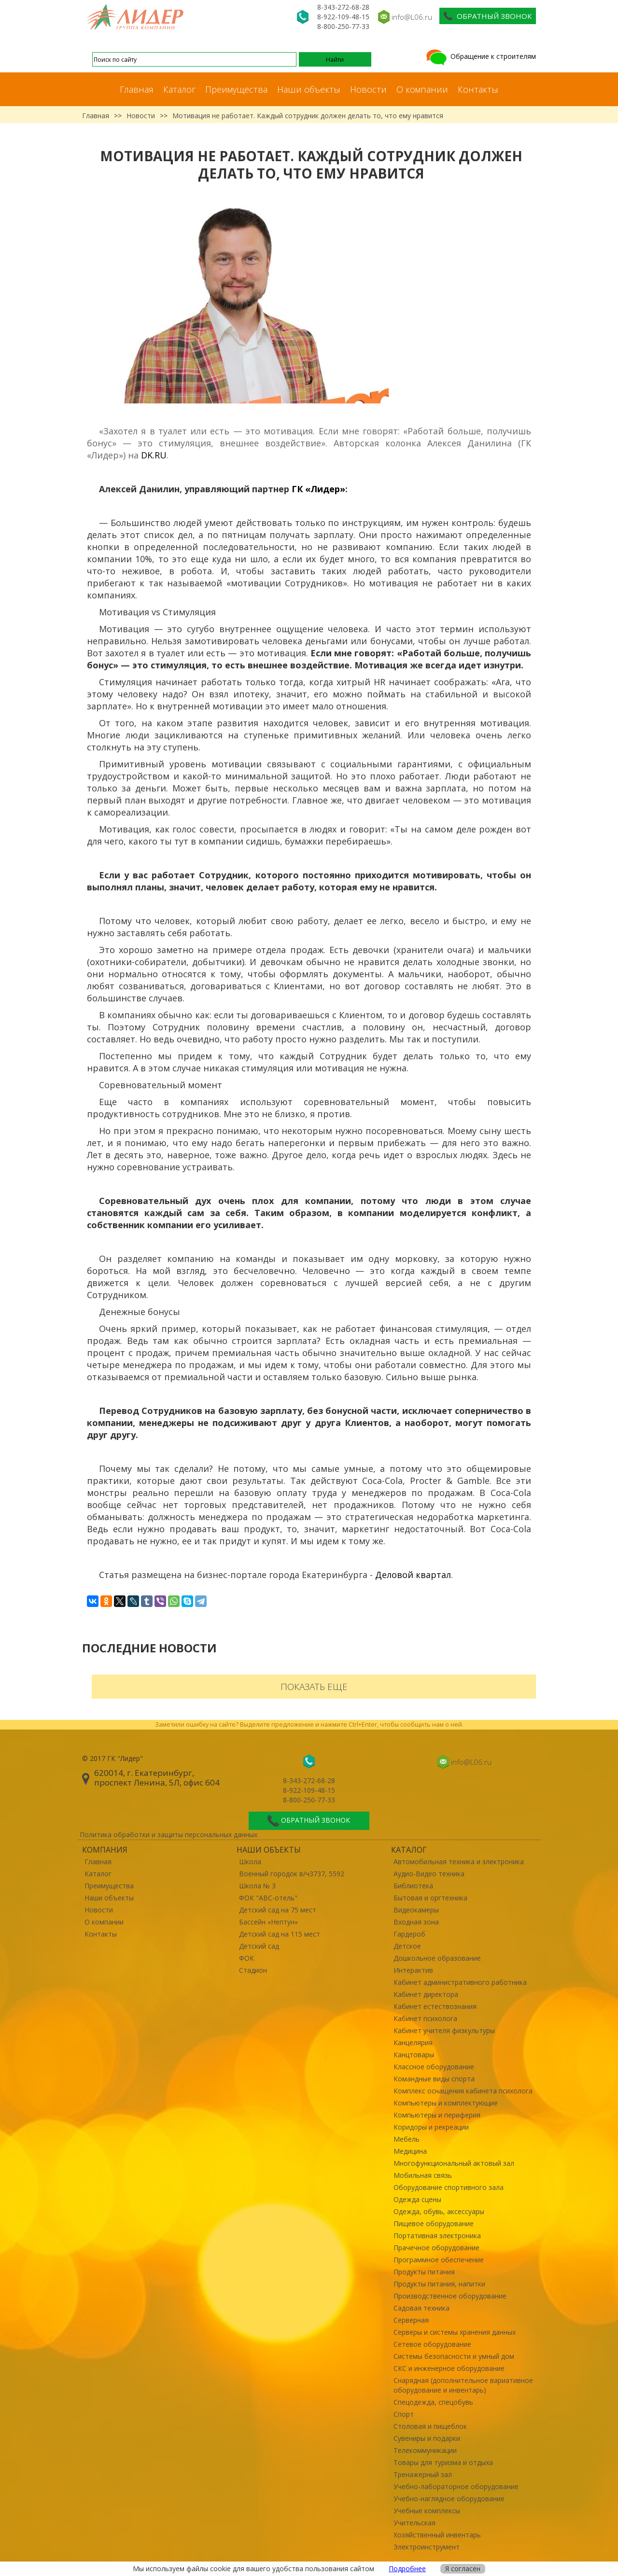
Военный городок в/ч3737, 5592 (291, 1873)
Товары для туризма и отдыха (443, 2462)
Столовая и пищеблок (430, 2426)
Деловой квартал (413, 1574)
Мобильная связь (422, 2175)
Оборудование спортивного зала (448, 2187)
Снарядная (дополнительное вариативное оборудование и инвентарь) (463, 2385)
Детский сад (259, 1946)
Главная (137, 89)
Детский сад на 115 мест (279, 1934)
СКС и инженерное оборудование (449, 2368)
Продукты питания (424, 2271)
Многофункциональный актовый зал (453, 2163)
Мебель (406, 2139)
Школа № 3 (257, 1885)
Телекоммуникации (425, 2450)
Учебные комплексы (426, 2510)
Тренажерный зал (422, 2474)
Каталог (179, 89)
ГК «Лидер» (318, 489)
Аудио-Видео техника (428, 1873)
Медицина (410, 2151)
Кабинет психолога (425, 2018)
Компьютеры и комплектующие (445, 2102)
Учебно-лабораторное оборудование (456, 2486)
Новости (368, 89)
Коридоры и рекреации (431, 2127)
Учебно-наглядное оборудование (449, 2498)
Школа (250, 1861)
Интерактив (413, 1970)
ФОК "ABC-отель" (268, 1897)
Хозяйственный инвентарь (437, 2534)
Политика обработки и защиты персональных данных (168, 1834)
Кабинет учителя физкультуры (444, 2030)
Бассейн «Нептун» (268, 1921)
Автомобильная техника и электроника (458, 1861)
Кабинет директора (425, 1994)
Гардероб (409, 1934)
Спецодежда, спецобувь (433, 2402)
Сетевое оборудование (432, 2344)
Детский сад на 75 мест (277, 1909)
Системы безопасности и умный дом (453, 2356)
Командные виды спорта (434, 2078)
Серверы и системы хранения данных (454, 2332)
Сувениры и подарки (426, 2438)
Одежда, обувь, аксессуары (438, 2211)
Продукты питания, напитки (439, 2283)
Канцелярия (413, 2042)
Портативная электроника (437, 2235)
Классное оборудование (433, 2066)
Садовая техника (421, 2308)
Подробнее (407, 2568)
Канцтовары (413, 2054)
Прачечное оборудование (436, 2247)
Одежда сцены (417, 2199)
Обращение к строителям (480, 56)
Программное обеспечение (438, 2259)
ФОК (246, 1958)
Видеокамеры (416, 1909)
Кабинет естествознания (435, 2006)
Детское (407, 1946)
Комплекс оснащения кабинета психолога (463, 2090)
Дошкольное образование (437, 1958)
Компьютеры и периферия (436, 2114)
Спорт (403, 2414)
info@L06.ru (412, 17)
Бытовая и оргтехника (430, 1897)
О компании (422, 89)
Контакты (478, 89)
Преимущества (236, 89)
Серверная (411, 2320)
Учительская (414, 2522)
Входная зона (416, 1921)
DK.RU (154, 455)
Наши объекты (308, 89)
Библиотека (413, 1885)
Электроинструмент (426, 2546)
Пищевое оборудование (433, 2223)
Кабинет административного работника (460, 1982)
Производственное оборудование (449, 2295)
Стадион (253, 1970)
